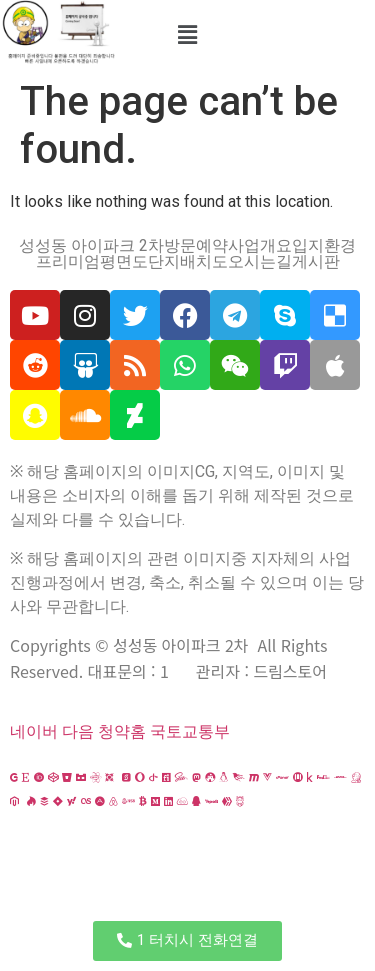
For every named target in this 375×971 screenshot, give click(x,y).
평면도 (124, 262)
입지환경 (324, 246)
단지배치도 (188, 262)
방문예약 (196, 246)
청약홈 (122, 731)
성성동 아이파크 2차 (91, 246)
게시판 (316, 262)
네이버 (34, 731)
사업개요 (260, 246)
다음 (78, 731)
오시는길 (260, 262)
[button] (187, 35)
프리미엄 (68, 262)
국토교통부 (190, 731)
